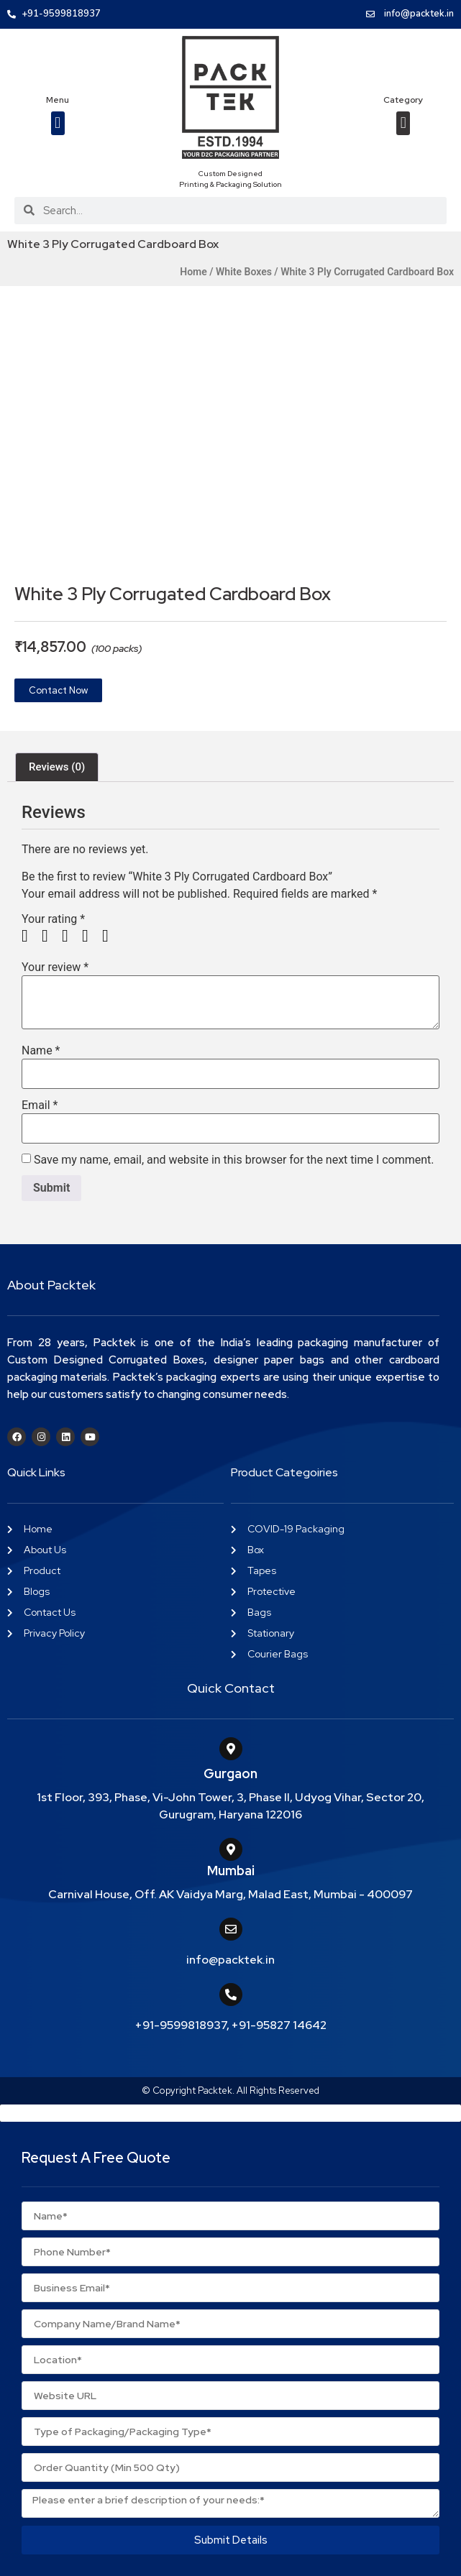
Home (193, 271)
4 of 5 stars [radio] (90, 935)
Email (40, 1105)
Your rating (53, 919)
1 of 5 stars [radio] (30, 935)
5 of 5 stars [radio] (110, 935)
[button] (58, 123)
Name (41, 1051)
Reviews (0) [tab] (57, 766)
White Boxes (244, 271)
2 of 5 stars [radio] (50, 935)
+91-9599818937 (181, 2025)
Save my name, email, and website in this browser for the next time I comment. (234, 1160)
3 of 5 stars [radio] (70, 935)
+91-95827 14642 (279, 2025)
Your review (55, 967)
